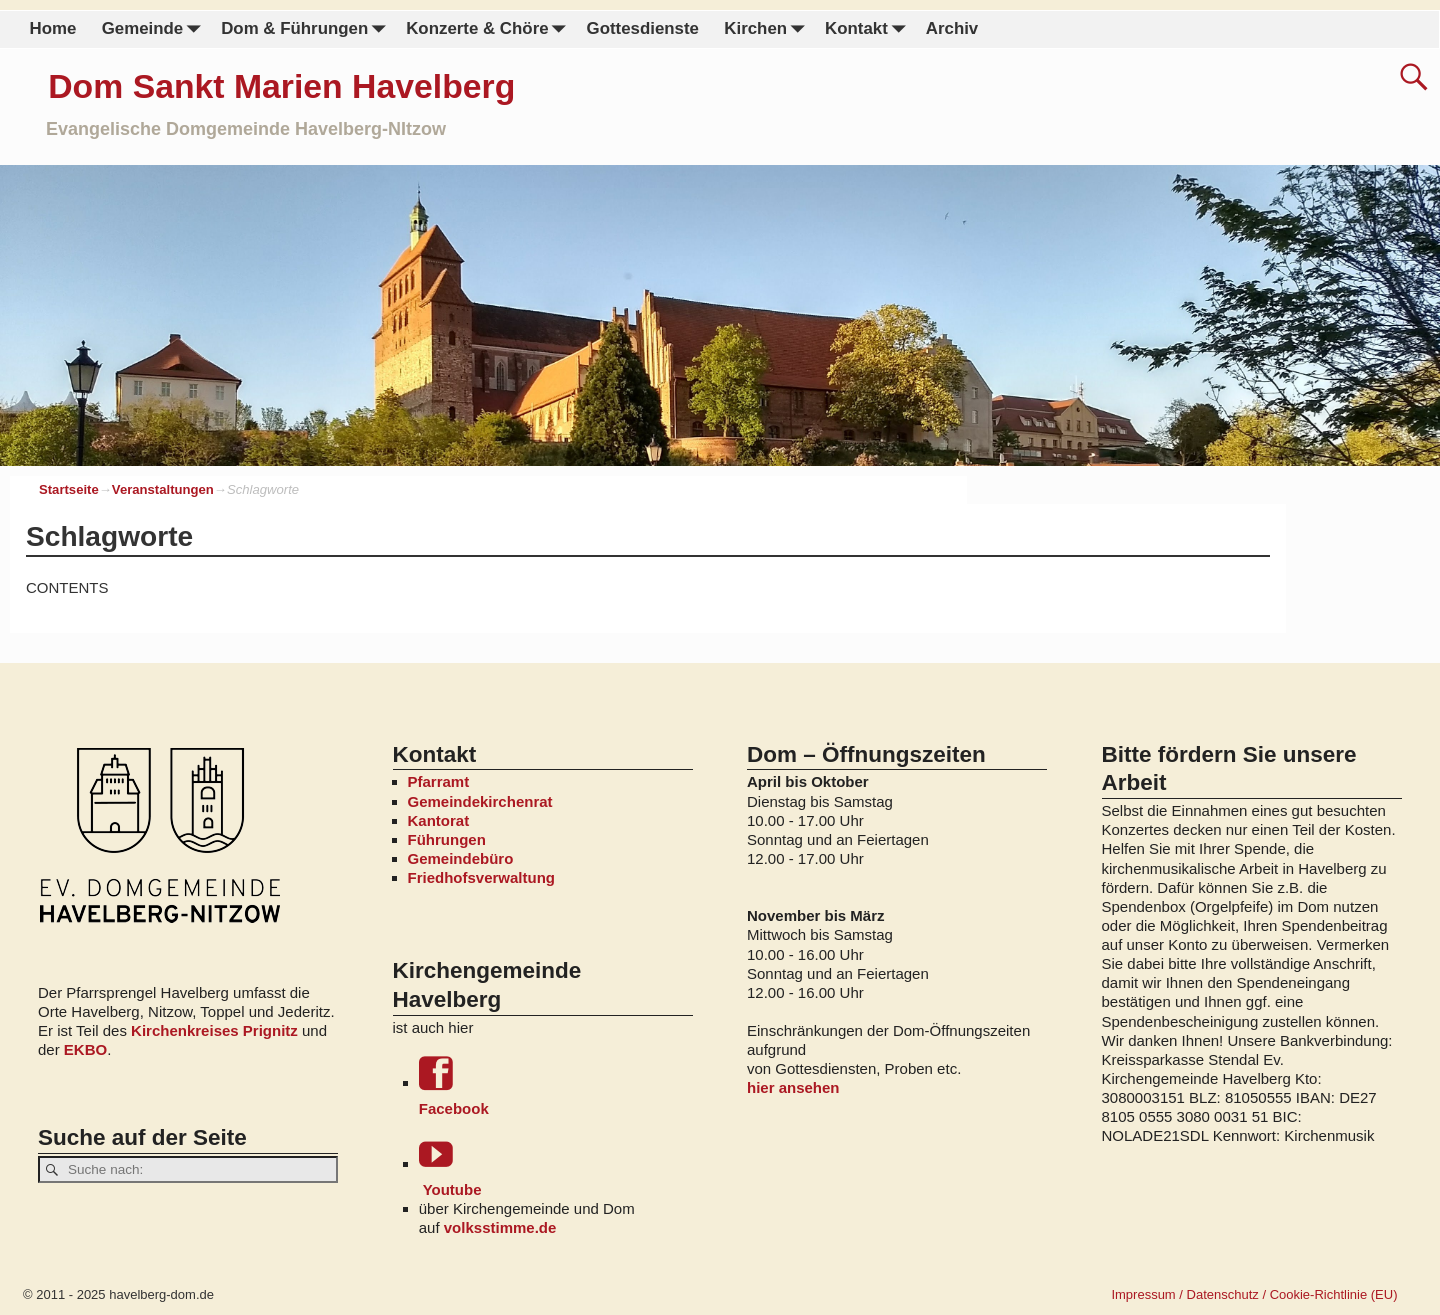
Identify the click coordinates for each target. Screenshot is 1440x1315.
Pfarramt (439, 781)
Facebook (556, 1086)
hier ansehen (793, 1087)
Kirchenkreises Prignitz (214, 1030)
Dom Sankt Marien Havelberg (281, 86)
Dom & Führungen (307, 29)
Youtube (556, 1167)
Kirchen (768, 29)
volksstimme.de (500, 1227)
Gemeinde (155, 29)
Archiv (952, 28)
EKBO (85, 1049)
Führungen (447, 839)
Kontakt (869, 29)
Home (53, 28)
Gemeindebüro (461, 858)
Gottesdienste (643, 28)
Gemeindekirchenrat (480, 801)
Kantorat (439, 820)
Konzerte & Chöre (490, 29)
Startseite (69, 489)
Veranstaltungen (163, 489)
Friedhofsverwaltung (482, 877)
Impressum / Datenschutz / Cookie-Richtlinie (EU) (1254, 1294)
